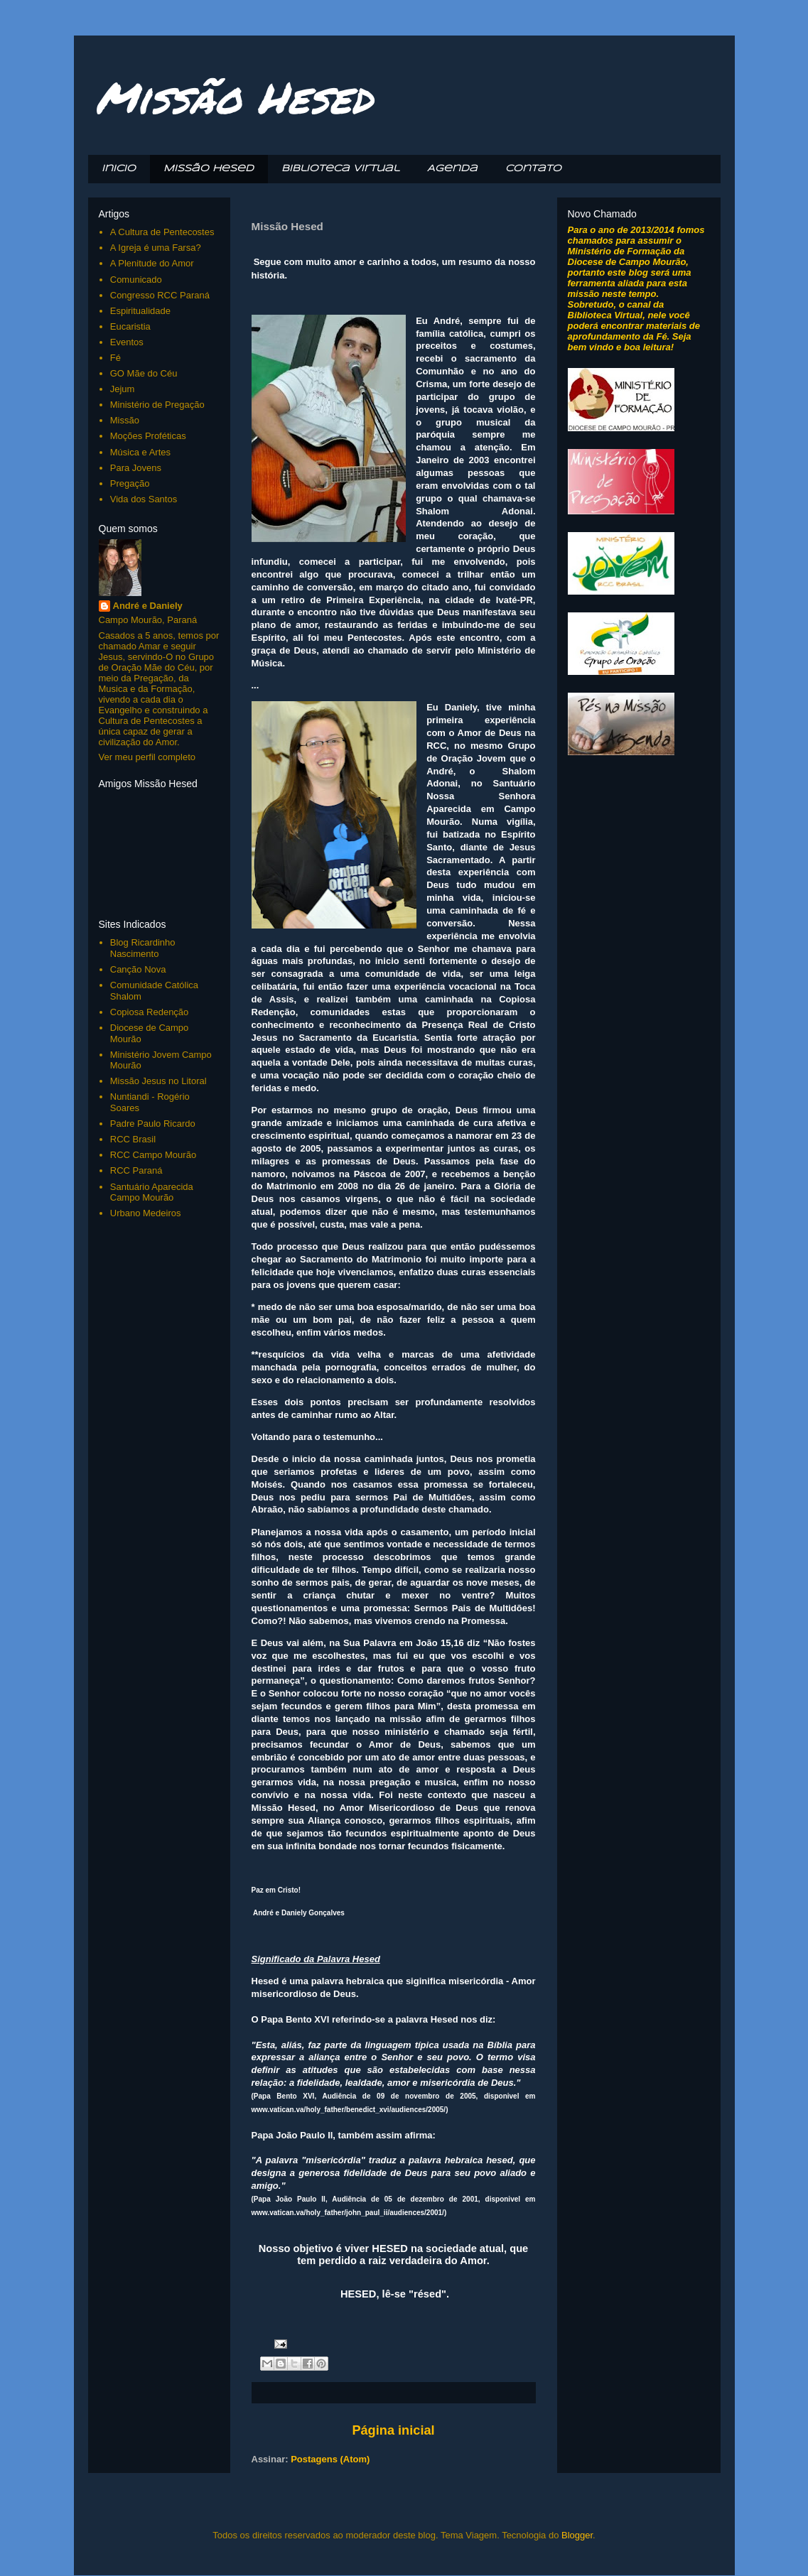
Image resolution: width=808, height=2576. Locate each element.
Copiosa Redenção (149, 1012)
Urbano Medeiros (145, 1213)
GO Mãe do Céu (144, 373)
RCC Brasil (133, 1139)
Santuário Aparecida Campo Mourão (151, 1192)
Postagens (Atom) (330, 2459)
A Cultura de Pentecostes (162, 232)
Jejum (122, 389)
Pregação (130, 483)
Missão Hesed (233, 96)
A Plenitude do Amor (152, 263)
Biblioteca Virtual (340, 168)
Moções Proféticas (148, 436)
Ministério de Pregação (157, 404)
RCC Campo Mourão (153, 1154)
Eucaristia (130, 326)
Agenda (452, 168)
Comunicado (136, 279)
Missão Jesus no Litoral (158, 1081)
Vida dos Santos (143, 499)
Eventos (127, 342)
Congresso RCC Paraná (160, 295)
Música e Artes (140, 452)
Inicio (119, 168)
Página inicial (393, 2430)
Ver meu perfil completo (147, 757)
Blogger (577, 2535)
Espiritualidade (140, 310)
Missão (124, 420)
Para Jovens (135, 467)
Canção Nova (138, 969)
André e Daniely (148, 605)
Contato (533, 168)
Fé (115, 357)
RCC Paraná (136, 1170)
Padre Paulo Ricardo (152, 1123)
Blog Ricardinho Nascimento (143, 948)
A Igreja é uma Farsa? (155, 247)
